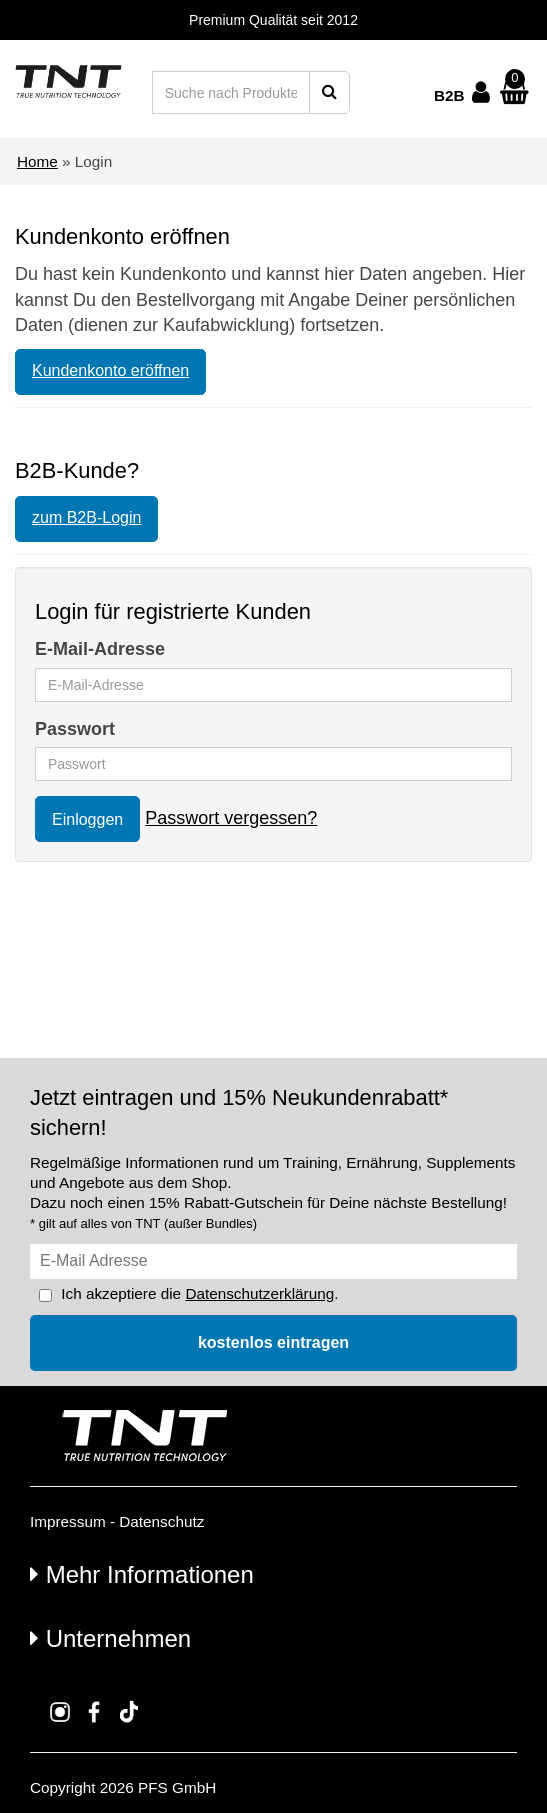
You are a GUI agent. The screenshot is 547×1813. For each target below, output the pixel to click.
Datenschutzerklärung (259, 1293)
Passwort (75, 729)
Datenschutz (161, 1521)
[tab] (273, 1574)
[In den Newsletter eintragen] (273, 1343)
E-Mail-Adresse (100, 649)
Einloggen (87, 819)
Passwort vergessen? (231, 818)
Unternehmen (110, 1638)
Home (37, 161)
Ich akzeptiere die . (199, 1293)
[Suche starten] (329, 92)
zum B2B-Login (86, 517)
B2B (449, 95)
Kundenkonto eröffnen (110, 370)
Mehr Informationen (142, 1574)
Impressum (68, 1521)
